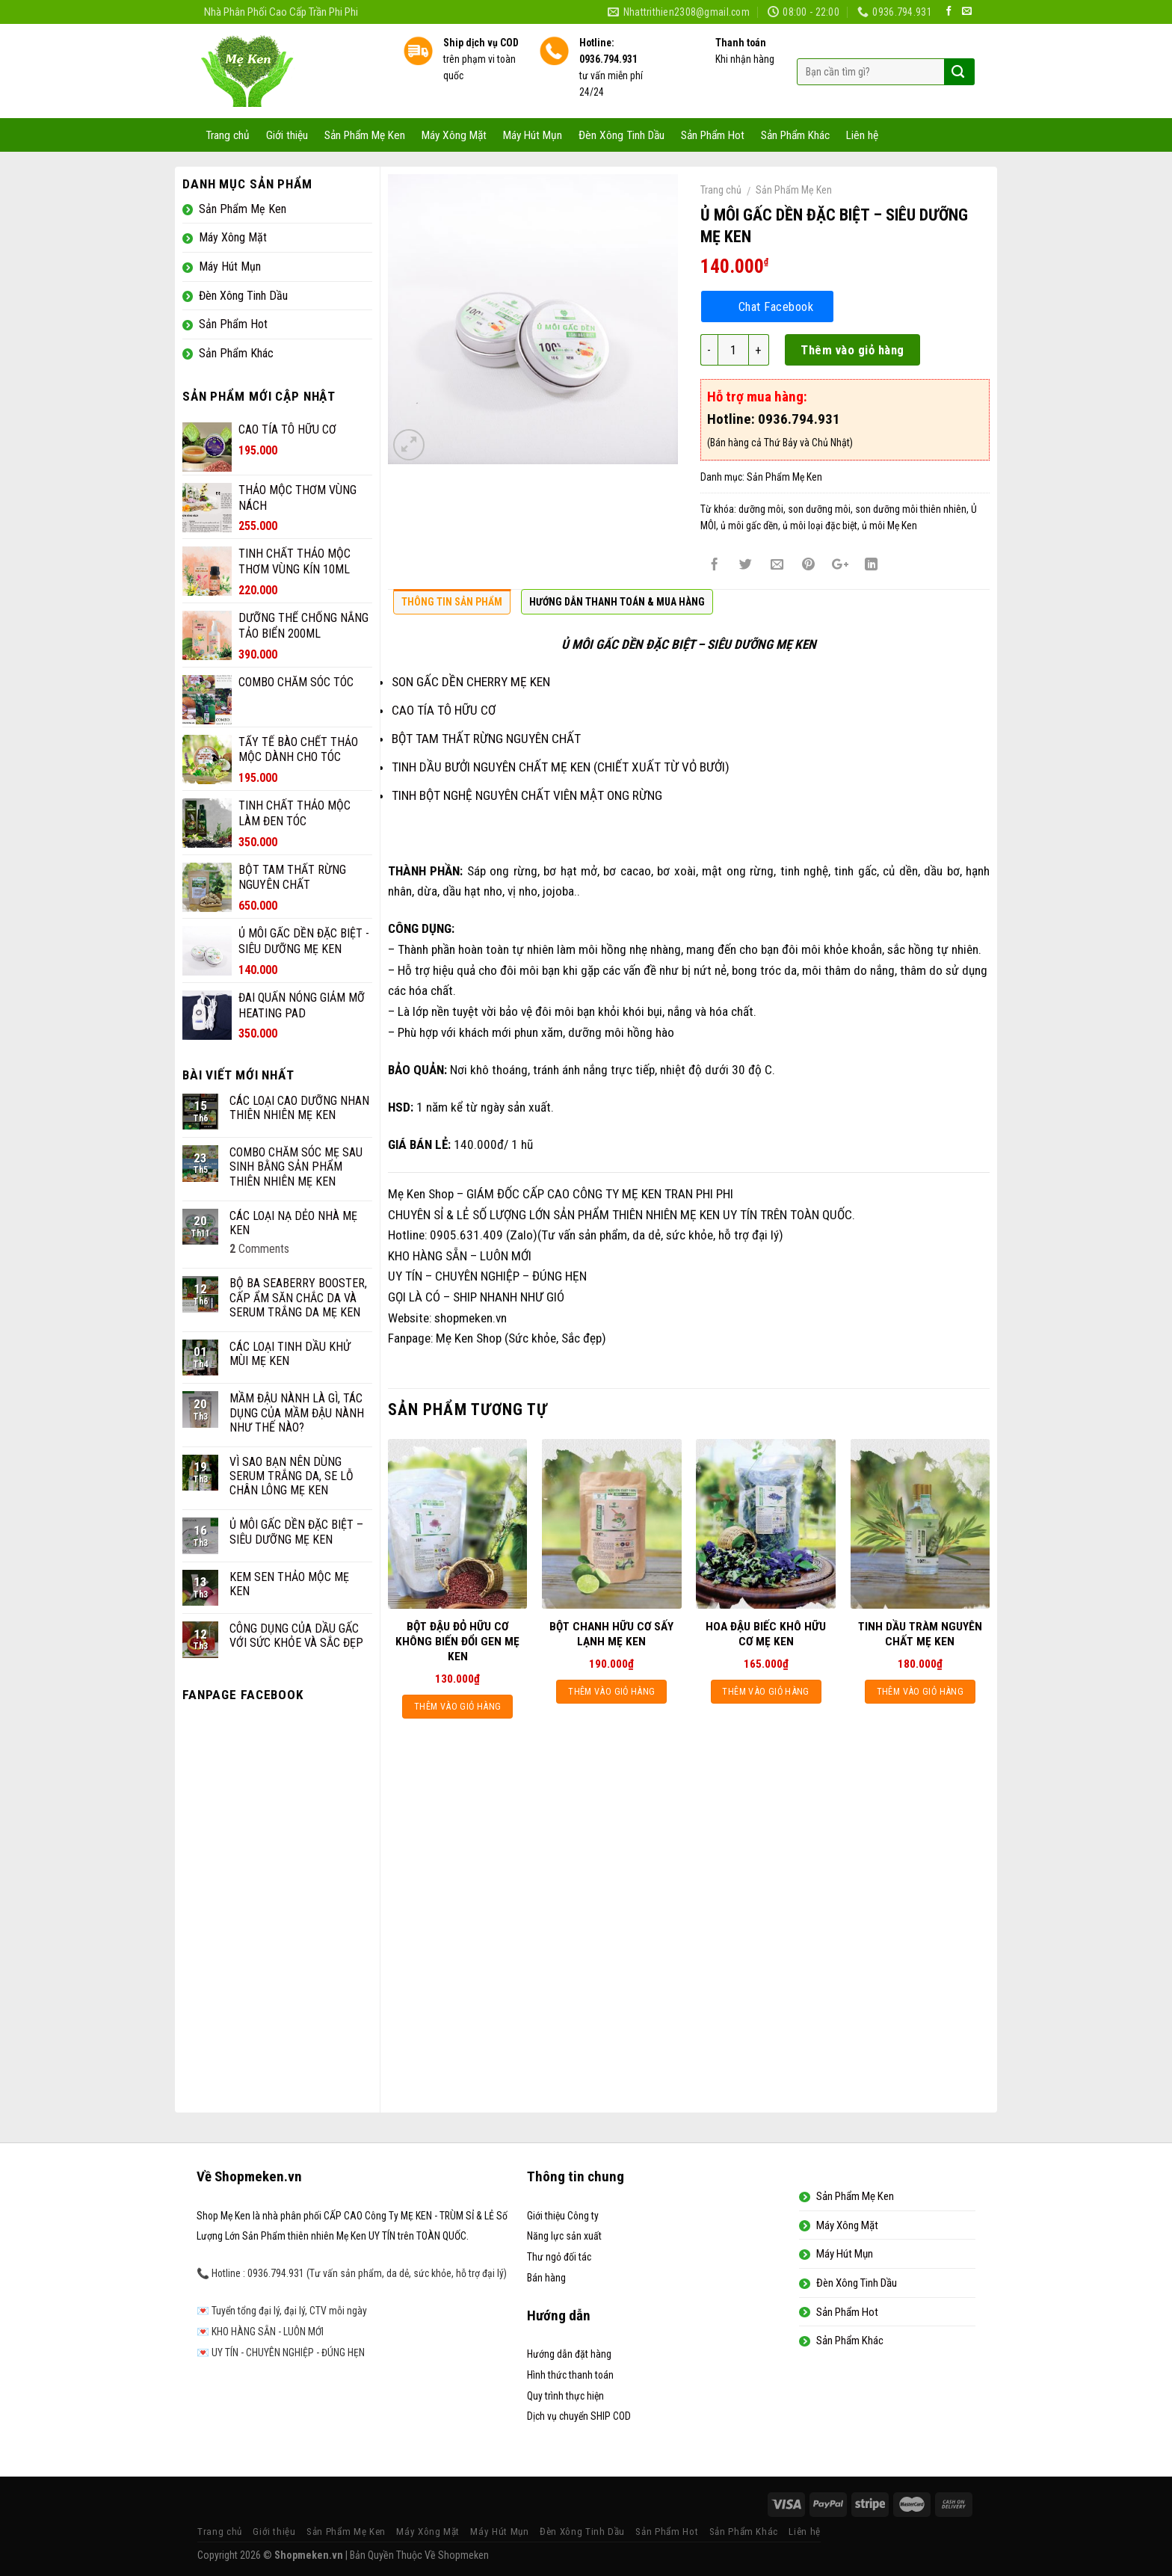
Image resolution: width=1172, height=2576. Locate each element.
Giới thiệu (287, 135)
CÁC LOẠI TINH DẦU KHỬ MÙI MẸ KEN (290, 1354)
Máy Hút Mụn (532, 135)
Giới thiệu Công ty (563, 2216)
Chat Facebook (776, 306)
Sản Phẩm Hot (712, 135)
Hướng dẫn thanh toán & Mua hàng (617, 602)
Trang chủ (228, 135)
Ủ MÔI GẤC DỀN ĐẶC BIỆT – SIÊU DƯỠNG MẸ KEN (296, 1531)
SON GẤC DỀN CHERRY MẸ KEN (471, 681)
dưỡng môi (760, 509)
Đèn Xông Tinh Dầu (621, 135)
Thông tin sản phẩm (451, 602)
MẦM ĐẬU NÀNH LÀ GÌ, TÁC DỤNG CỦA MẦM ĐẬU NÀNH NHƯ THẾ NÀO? (296, 1412)
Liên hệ (862, 135)
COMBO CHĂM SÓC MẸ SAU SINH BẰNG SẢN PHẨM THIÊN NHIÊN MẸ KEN (296, 1166)
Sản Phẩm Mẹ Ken (364, 135)
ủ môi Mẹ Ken (889, 525)
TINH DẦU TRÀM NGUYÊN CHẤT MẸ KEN (920, 1634)
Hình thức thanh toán (570, 2375)
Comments (259, 1249)
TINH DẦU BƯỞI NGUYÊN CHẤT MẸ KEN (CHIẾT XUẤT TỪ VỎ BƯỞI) (561, 766)
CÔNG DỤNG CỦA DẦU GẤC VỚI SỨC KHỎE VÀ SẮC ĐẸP (296, 1635)
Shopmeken (463, 2555)
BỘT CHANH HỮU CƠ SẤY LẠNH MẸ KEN (611, 1634)
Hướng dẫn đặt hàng (569, 2354)
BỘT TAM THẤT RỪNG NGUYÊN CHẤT (486, 738)
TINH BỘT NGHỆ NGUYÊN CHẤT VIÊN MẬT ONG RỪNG (527, 795)
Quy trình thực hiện (565, 2396)
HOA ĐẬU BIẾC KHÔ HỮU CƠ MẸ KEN (766, 1634)
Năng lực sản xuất (564, 2236)
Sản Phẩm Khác (795, 135)
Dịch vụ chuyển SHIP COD (579, 2416)
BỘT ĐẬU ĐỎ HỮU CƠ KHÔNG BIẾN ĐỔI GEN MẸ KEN (457, 1641)
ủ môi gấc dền (749, 525)
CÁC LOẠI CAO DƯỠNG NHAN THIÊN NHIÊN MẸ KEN (299, 1108)
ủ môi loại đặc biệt (820, 525)
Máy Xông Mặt (454, 135)
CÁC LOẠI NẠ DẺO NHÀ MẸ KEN (293, 1223)
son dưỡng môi (819, 509)
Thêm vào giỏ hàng (852, 349)
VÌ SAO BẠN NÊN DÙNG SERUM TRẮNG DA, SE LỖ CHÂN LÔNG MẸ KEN (291, 1476)
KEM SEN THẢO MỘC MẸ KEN (289, 1584)
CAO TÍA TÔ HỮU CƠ (444, 710)
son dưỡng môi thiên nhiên (910, 509)
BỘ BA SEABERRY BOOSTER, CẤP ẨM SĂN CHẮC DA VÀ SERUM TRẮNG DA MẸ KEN (298, 1297)
